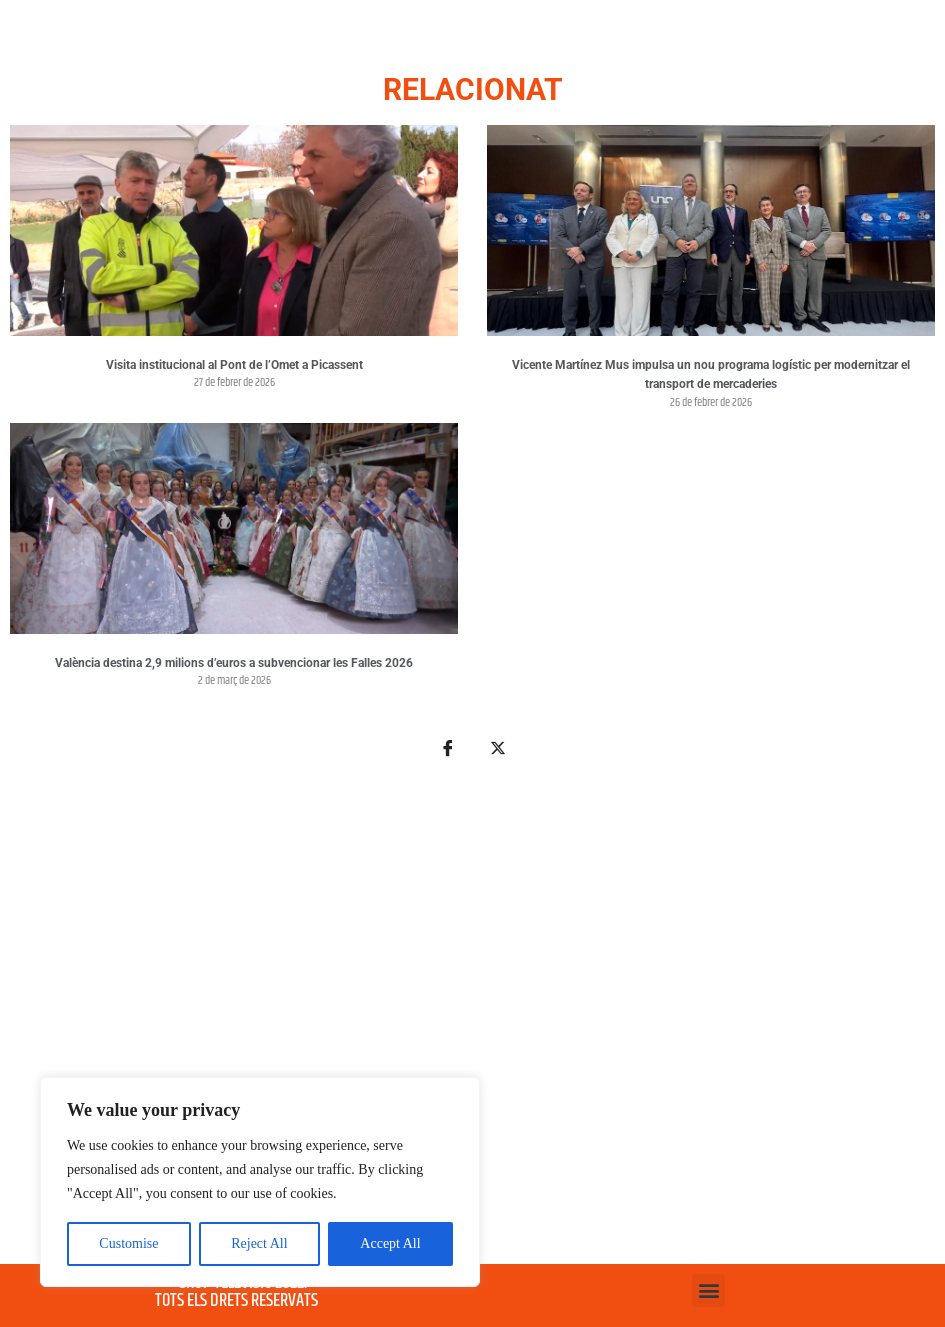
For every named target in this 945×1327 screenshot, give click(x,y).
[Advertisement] (472, 1023)
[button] (708, 1290)
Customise (128, 1243)
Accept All (390, 1243)
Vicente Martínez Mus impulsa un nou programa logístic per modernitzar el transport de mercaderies (711, 375)
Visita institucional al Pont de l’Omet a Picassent (234, 365)
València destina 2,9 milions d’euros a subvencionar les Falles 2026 (234, 663)
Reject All (259, 1243)
